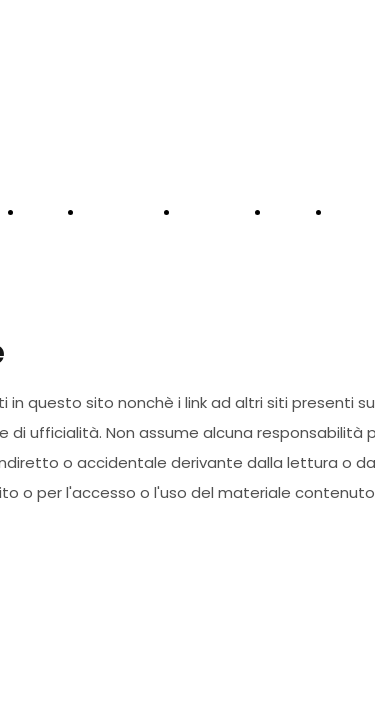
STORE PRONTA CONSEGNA (123, 259)
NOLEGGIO (216, 213)
